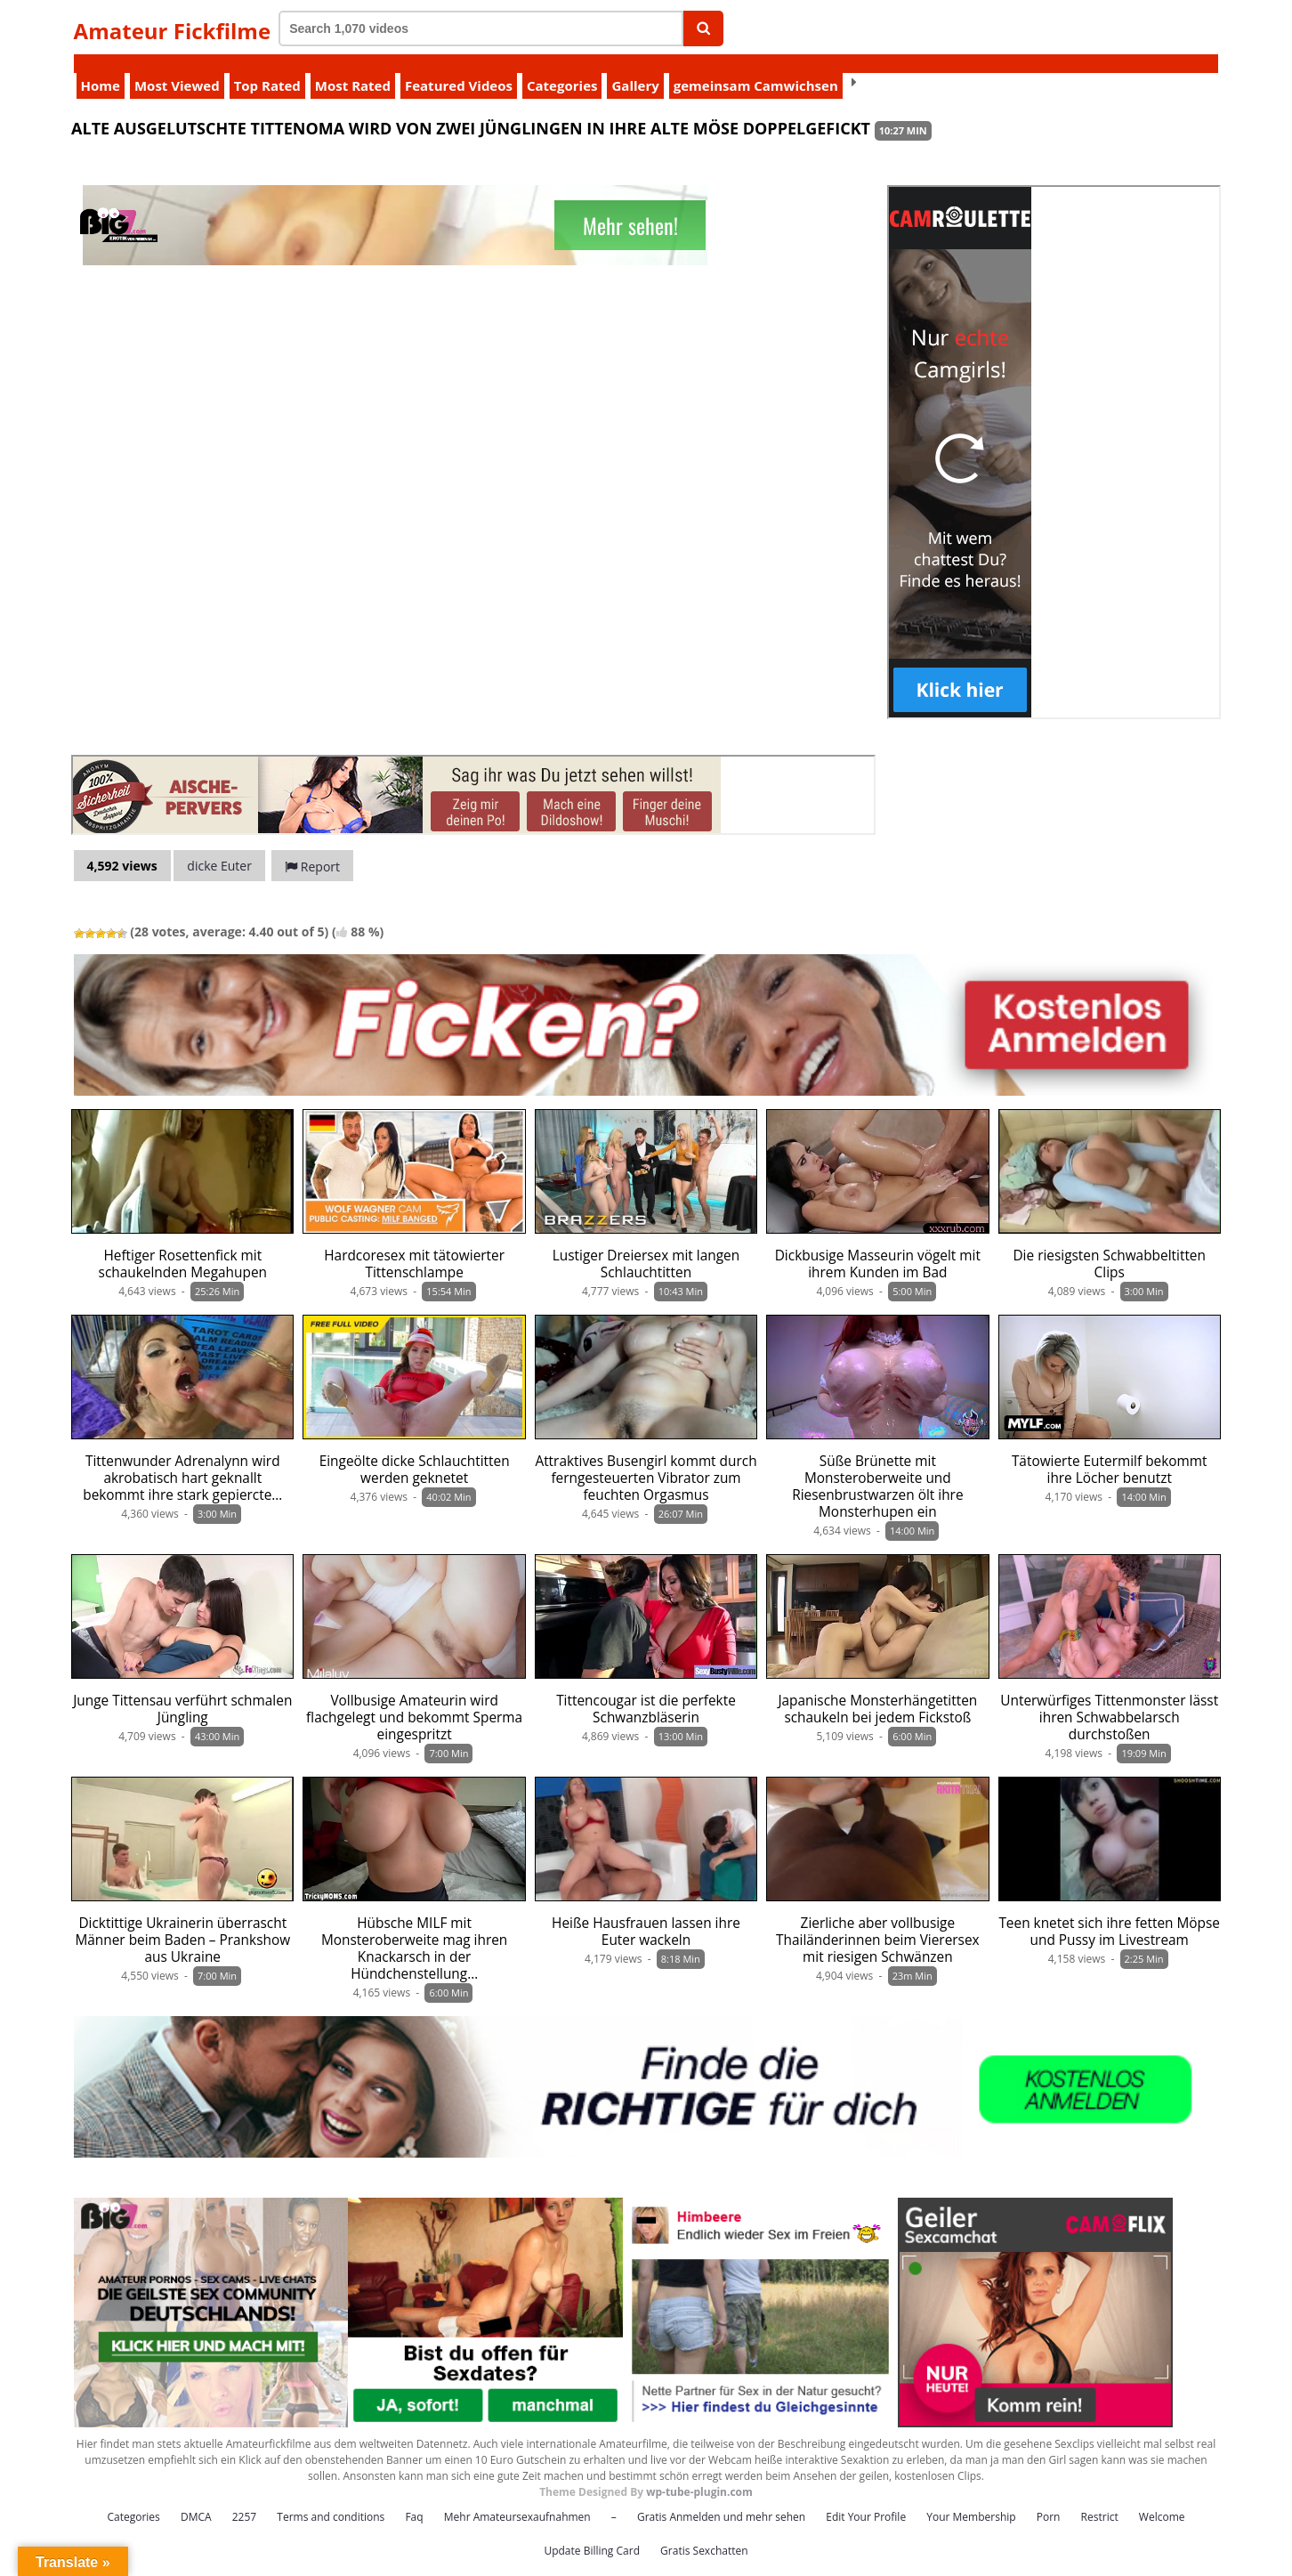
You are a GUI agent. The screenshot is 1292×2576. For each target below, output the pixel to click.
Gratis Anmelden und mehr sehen (721, 2498)
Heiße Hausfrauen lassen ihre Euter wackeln (646, 1913)
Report (312, 847)
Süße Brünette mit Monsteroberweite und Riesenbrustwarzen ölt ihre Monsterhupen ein (877, 1468)
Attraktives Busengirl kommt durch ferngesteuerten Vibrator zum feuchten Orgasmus (645, 1459)
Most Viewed (177, 67)
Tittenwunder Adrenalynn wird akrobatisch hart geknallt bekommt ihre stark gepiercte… (182, 1459)
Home (100, 67)
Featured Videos (459, 67)
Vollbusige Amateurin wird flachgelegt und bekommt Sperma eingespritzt (414, 1699)
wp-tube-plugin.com (699, 2473)
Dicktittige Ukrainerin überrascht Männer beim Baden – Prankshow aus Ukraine (182, 1921)
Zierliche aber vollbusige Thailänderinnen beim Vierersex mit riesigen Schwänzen (878, 1921)
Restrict (1099, 2498)
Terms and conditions (330, 2498)
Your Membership (970, 2498)
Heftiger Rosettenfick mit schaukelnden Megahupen (183, 1245)
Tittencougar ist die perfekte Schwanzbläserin (646, 1690)
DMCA (196, 2498)
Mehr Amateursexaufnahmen (517, 2498)
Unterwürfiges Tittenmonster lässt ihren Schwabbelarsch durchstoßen (1109, 1699)
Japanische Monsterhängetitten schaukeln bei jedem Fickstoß (877, 1690)
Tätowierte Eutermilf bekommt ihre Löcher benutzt (1109, 1451)
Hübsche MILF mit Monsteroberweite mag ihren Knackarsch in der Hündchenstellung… (414, 1929)
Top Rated (267, 67)
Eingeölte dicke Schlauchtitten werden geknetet (414, 1451)
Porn (1049, 2498)
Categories (562, 67)
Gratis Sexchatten (703, 2532)
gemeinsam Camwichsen (756, 67)
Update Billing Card (592, 2532)
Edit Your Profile (866, 2498)
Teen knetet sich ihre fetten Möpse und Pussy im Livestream (1109, 1913)
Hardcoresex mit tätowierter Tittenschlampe (414, 1245)
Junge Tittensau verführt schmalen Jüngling (182, 1690)
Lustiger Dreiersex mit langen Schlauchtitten (646, 1245)
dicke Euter (219, 846)
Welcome (1162, 2498)
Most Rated (353, 67)
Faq (414, 2498)
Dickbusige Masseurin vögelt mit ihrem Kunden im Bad (878, 1245)
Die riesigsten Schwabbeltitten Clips (1109, 1245)
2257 (244, 2498)
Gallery (634, 67)
